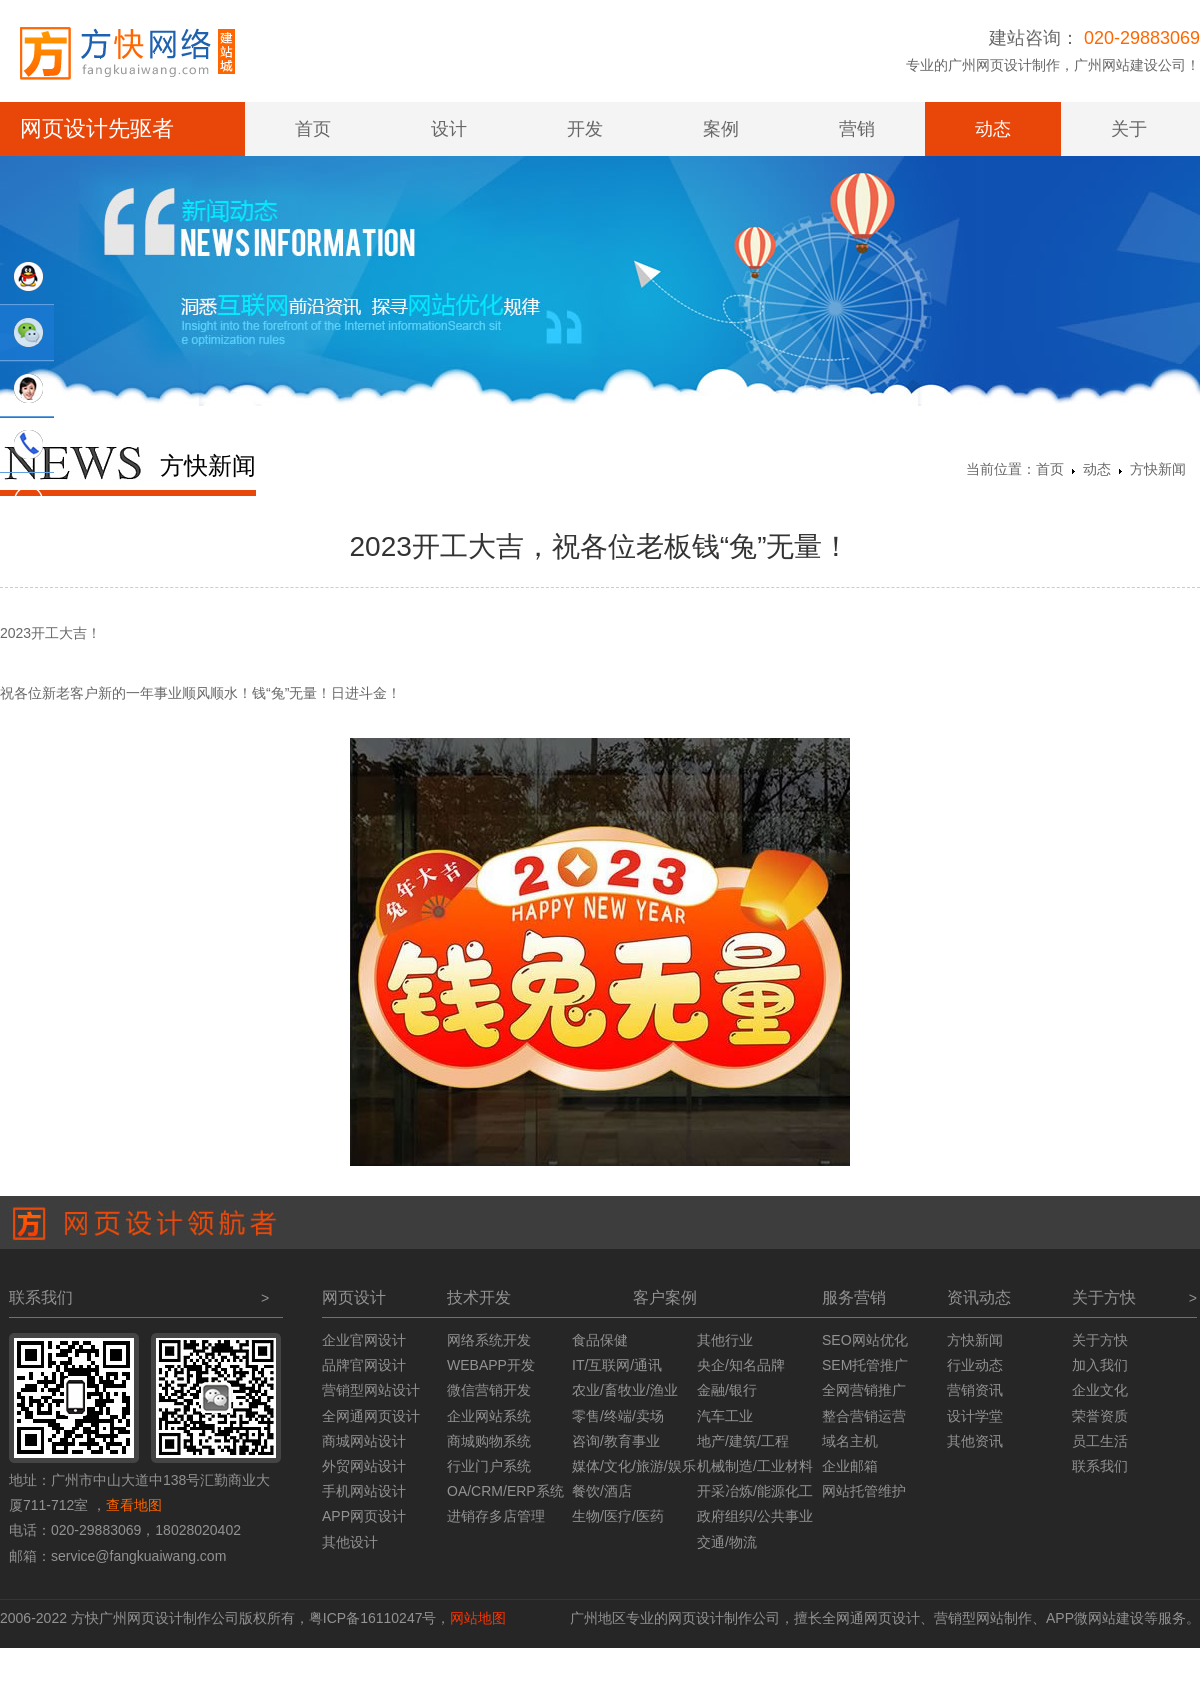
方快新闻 (1158, 469)
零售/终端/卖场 (618, 1416)
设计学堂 (975, 1416)
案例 (721, 129)
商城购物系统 (489, 1441)
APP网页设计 (364, 1516)
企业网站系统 (489, 1416)
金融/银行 (727, 1390)
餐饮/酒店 (602, 1491)
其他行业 (725, 1340)
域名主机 (850, 1441)
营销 (857, 129)
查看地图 (134, 1505)
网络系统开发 (489, 1340)
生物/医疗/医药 (618, 1516)
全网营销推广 (864, 1390)
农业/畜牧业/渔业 (625, 1390)
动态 (993, 129)
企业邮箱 (850, 1466)
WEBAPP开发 (491, 1365)
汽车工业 (725, 1416)
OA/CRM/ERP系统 (505, 1491)
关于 (1129, 129)
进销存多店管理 (496, 1516)
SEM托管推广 (865, 1365)
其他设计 (350, 1542)
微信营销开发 (489, 1390)
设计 (449, 129)
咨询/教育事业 (616, 1441)
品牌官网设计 (364, 1365)
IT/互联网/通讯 (617, 1365)
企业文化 (1100, 1390)
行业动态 (975, 1365)
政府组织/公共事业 (755, 1516)
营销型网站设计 (371, 1390)
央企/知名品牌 (741, 1365)
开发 (585, 129)
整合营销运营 (864, 1416)
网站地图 (478, 1618)
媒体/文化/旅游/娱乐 (634, 1466)
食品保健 (600, 1340)
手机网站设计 (364, 1491)
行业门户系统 (489, 1466)
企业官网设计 (364, 1340)
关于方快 (1100, 1340)
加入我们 (1100, 1365)
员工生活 (1100, 1441)
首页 (313, 129)
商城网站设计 (364, 1441)
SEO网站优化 (865, 1340)
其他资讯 (975, 1441)
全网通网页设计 (371, 1416)
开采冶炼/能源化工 (755, 1491)
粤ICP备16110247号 (373, 1618)
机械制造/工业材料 (755, 1466)
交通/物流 (727, 1542)
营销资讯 (975, 1390)
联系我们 (1100, 1466)
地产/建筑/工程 (743, 1441)
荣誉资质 (1100, 1416)
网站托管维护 (864, 1491)
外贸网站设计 (364, 1466)
